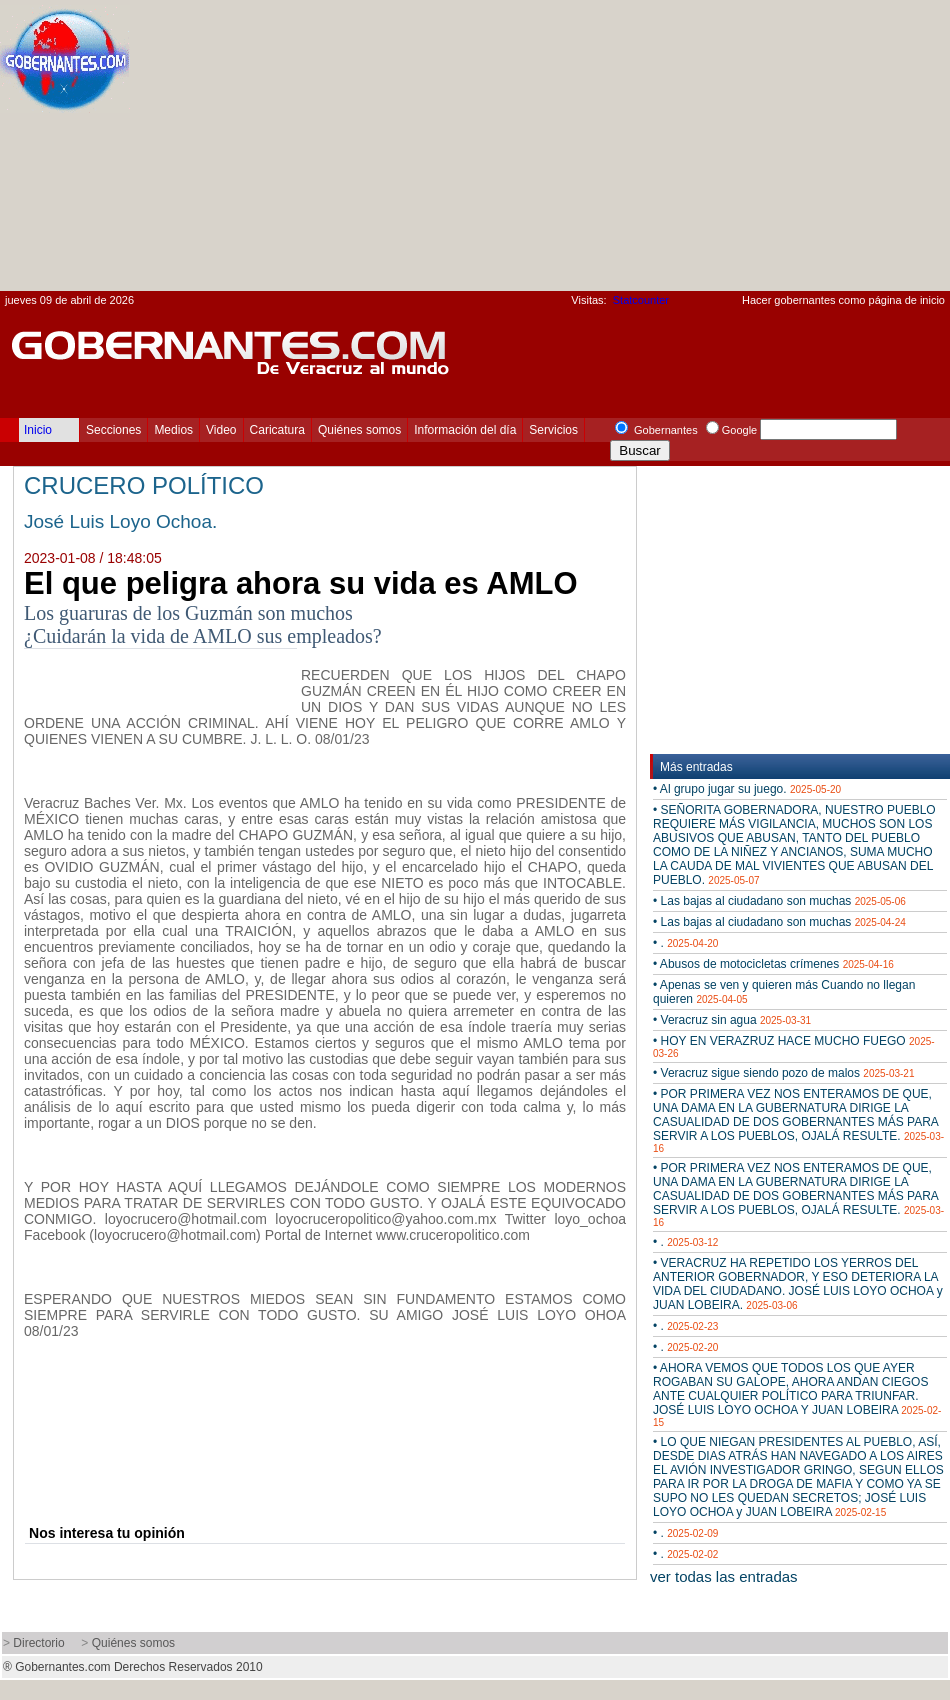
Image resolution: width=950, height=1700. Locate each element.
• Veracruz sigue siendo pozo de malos (783, 1073)
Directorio (38, 1643)
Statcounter (641, 300)
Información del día (465, 430)
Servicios (553, 430)
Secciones (113, 430)
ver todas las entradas (724, 1576)
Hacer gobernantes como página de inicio (843, 300)
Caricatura (277, 430)
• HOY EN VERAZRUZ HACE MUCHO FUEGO (794, 1046)
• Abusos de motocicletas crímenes (773, 964)
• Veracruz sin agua (732, 1020)
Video (221, 430)
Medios (173, 430)
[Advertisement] (710, 151)
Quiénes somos (359, 430)
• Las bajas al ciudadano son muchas (779, 901)
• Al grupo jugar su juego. (747, 789)
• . (685, 943)
